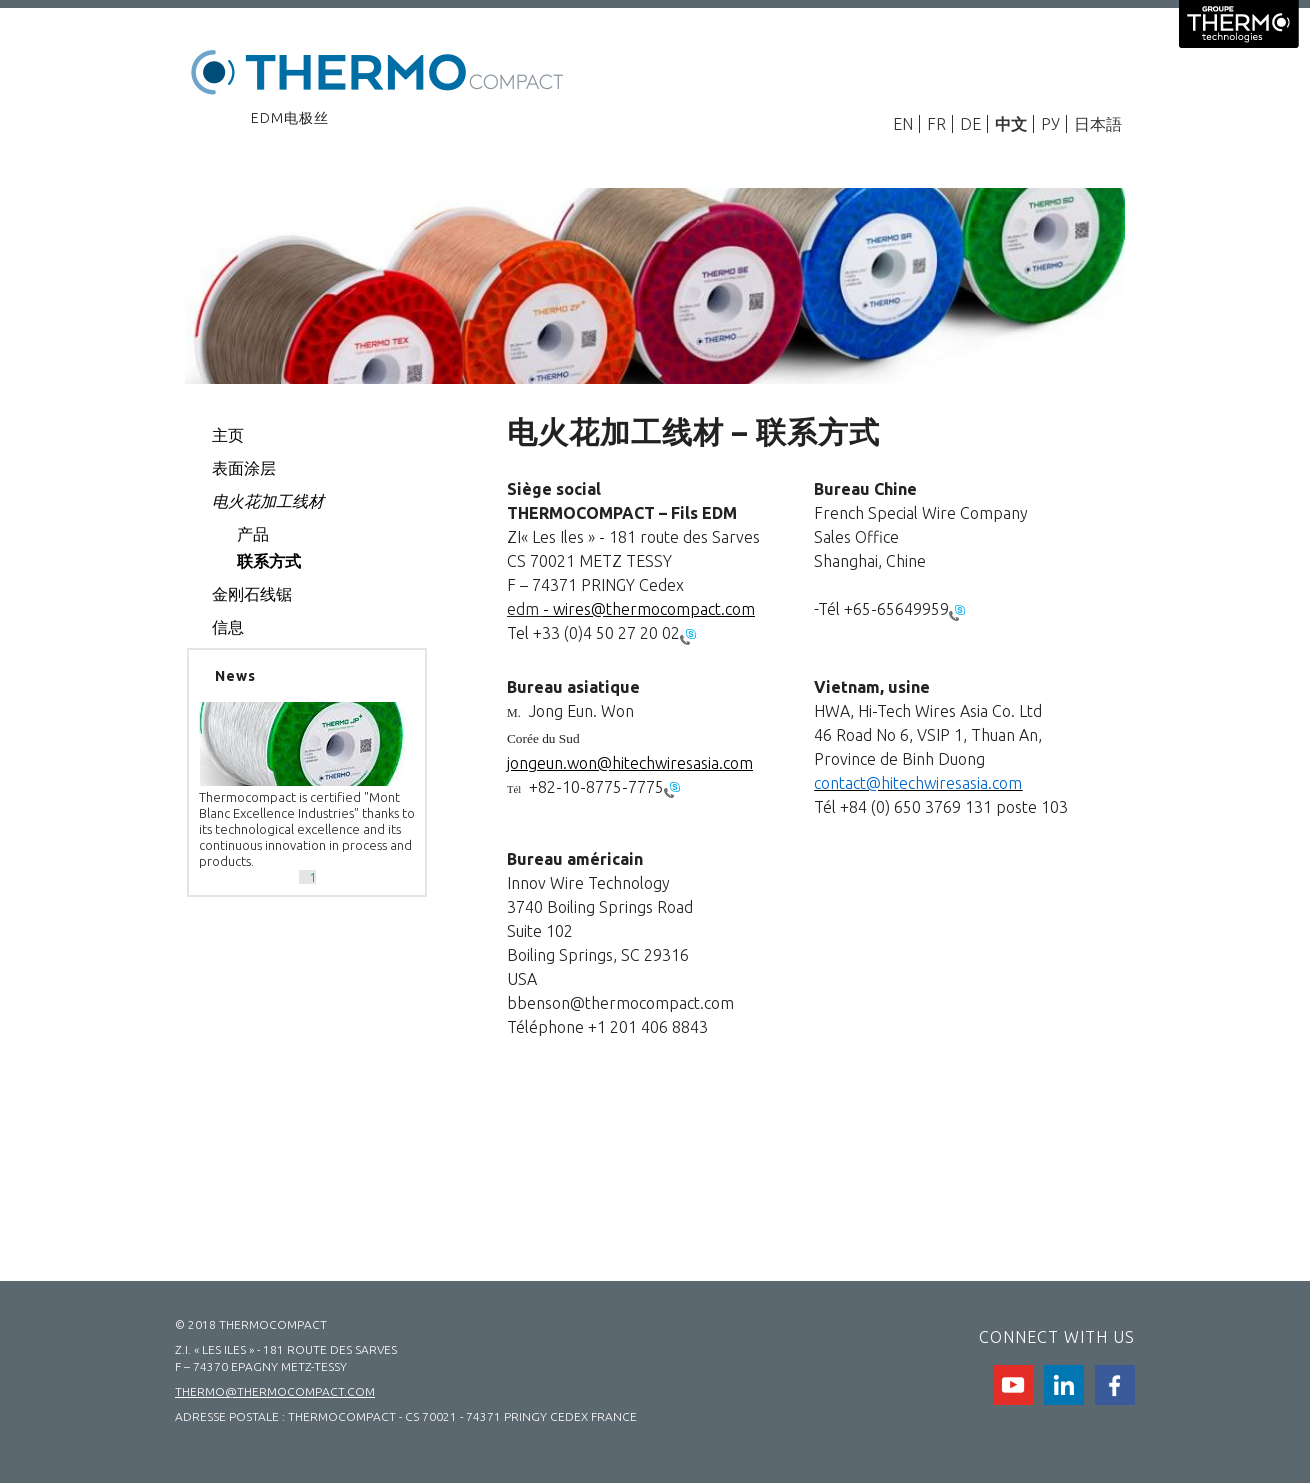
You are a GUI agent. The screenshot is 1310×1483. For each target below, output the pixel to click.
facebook (1115, 1385)
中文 (1011, 124)
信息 (228, 627)
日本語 (1098, 124)
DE (970, 124)
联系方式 (269, 561)
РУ (1050, 124)
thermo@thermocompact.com (275, 1391)
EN (903, 124)
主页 (228, 435)
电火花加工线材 (268, 501)
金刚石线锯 (252, 594)
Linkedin (1064, 1385)
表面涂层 (244, 468)
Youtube (1013, 1385)
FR (936, 124)
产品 (253, 534)
